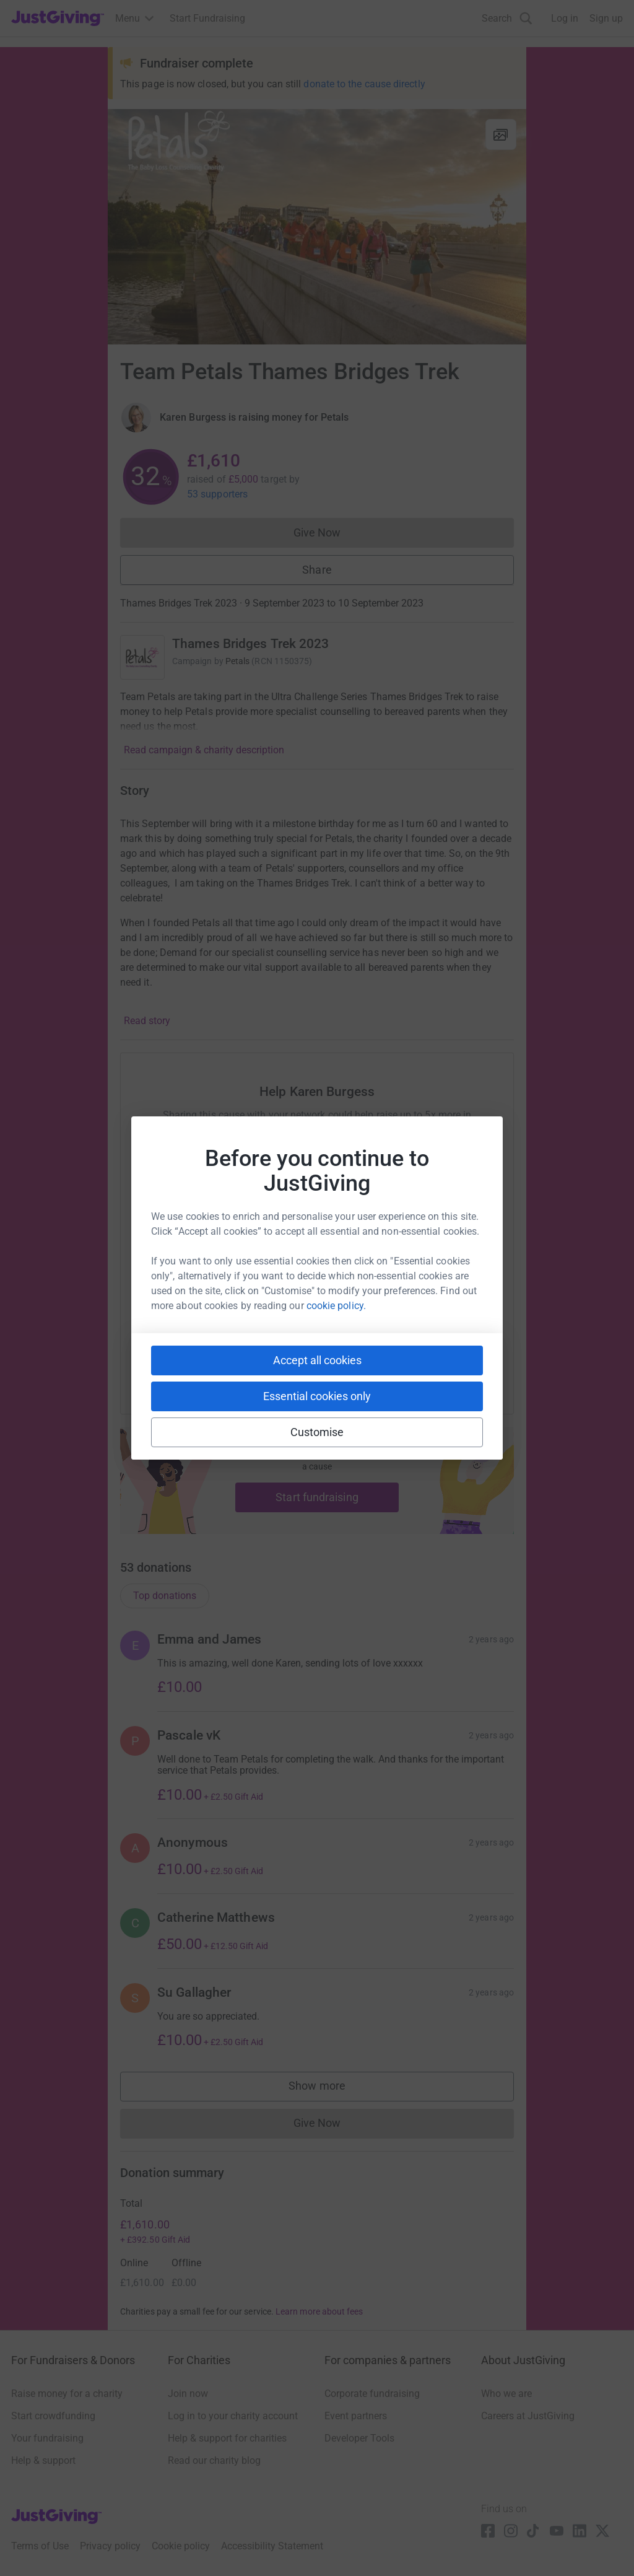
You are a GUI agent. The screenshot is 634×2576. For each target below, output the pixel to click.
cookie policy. (336, 1306)
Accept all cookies (317, 1360)
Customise (317, 1432)
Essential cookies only (317, 1396)
